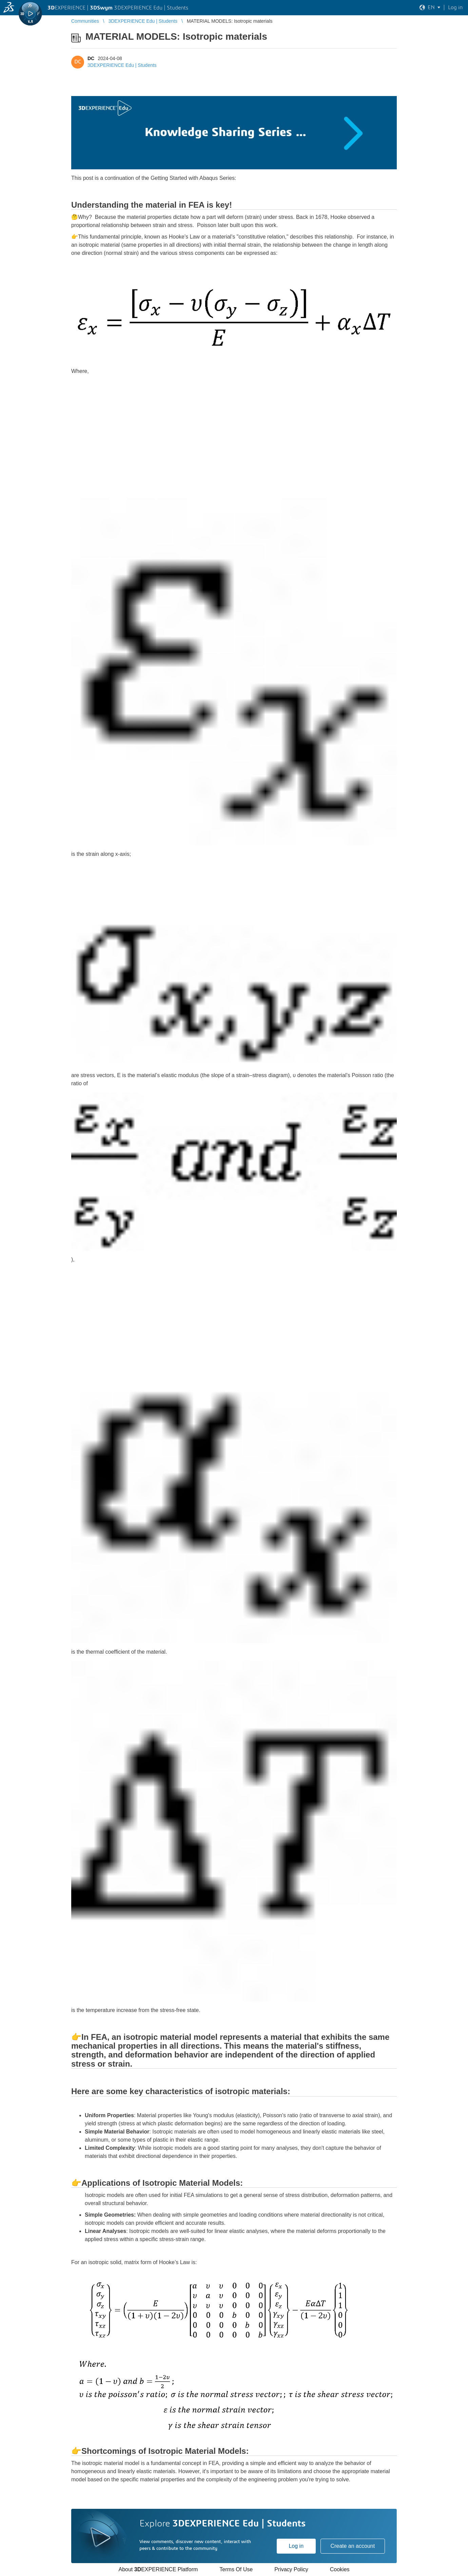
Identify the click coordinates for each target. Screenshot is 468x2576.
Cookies (340, 2569)
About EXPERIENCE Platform (158, 2569)
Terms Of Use (236, 2569)
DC (90, 58)
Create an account (352, 2546)
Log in (296, 2546)
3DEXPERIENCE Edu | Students (122, 65)
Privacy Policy (291, 2569)
